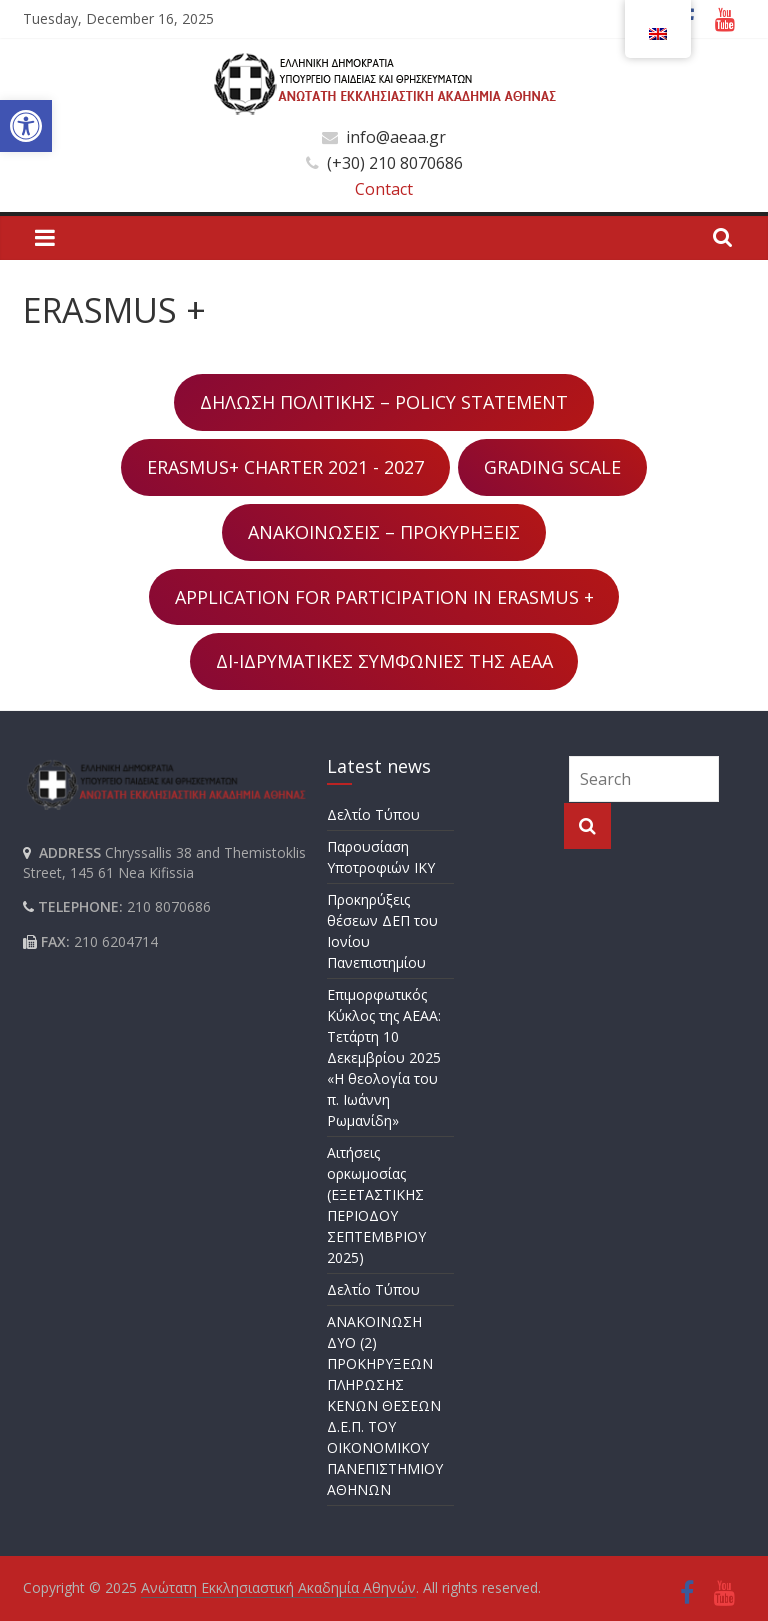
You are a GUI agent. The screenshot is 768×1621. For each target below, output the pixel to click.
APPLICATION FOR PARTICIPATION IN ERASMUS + (384, 597)
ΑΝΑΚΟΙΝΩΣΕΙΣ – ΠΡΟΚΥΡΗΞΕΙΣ (384, 532)
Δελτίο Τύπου (373, 814)
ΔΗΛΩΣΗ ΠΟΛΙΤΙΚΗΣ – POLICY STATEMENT (384, 402)
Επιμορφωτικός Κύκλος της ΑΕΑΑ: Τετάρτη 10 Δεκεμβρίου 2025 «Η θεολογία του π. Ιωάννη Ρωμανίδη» (384, 1057)
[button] (26, 126)
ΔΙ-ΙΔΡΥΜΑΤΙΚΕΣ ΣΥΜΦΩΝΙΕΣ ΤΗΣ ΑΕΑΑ (384, 661)
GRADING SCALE (552, 467)
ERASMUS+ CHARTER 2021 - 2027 (285, 467)
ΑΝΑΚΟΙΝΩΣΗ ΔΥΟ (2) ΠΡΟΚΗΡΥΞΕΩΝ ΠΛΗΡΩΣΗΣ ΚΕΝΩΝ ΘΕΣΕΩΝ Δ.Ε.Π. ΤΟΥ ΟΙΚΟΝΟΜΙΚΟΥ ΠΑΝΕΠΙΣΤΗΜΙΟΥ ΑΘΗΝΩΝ (385, 1405)
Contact (384, 189)
